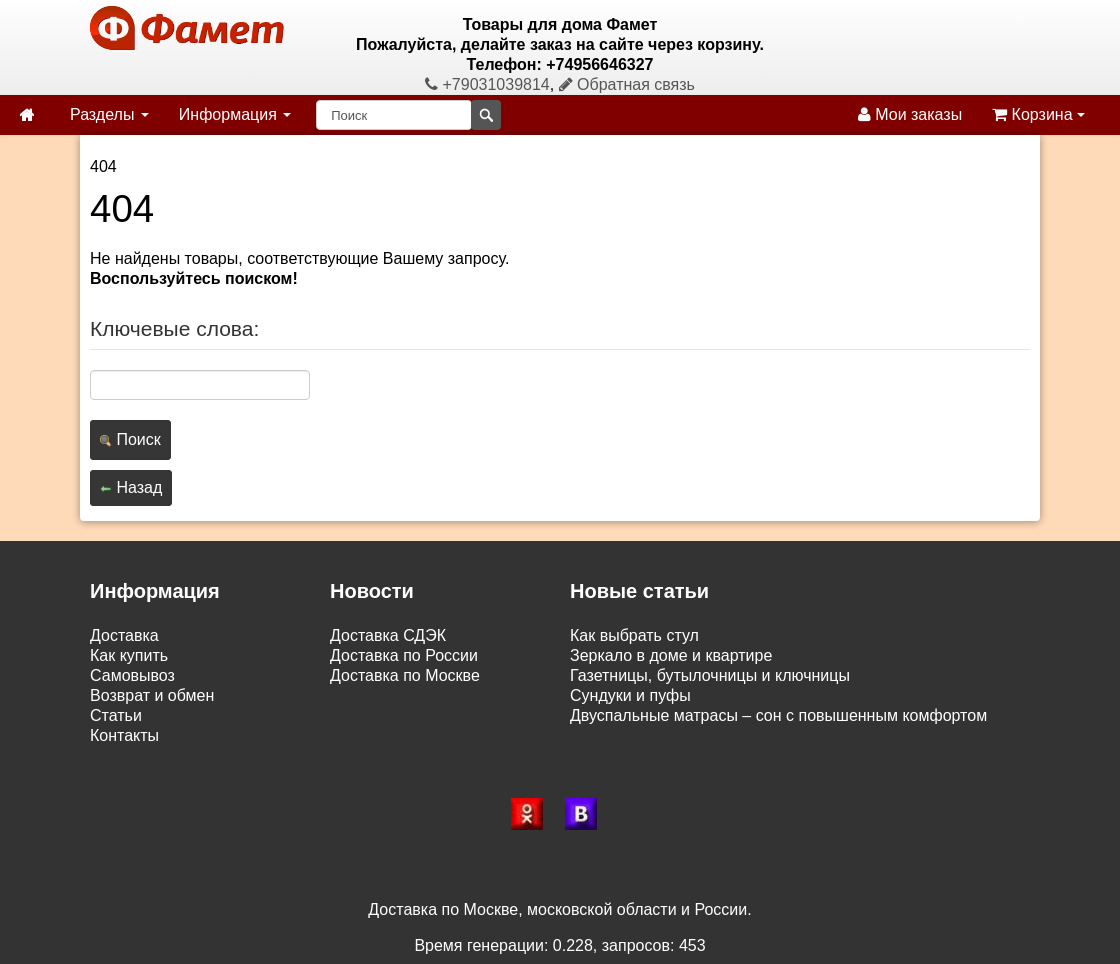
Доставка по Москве (405, 675)
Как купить (129, 655)
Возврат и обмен (152, 695)
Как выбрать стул (634, 635)
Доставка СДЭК (388, 635)
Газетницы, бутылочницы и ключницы (710, 675)
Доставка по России (404, 655)
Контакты (124, 735)
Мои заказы (910, 114)
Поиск (130, 439)
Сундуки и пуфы (630, 695)
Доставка (124, 635)
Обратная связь (627, 84)
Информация (235, 114)
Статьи (116, 715)
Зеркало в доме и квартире (671, 655)
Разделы (109, 114)
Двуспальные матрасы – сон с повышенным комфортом (778, 715)
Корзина (1038, 114)
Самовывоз (132, 675)
